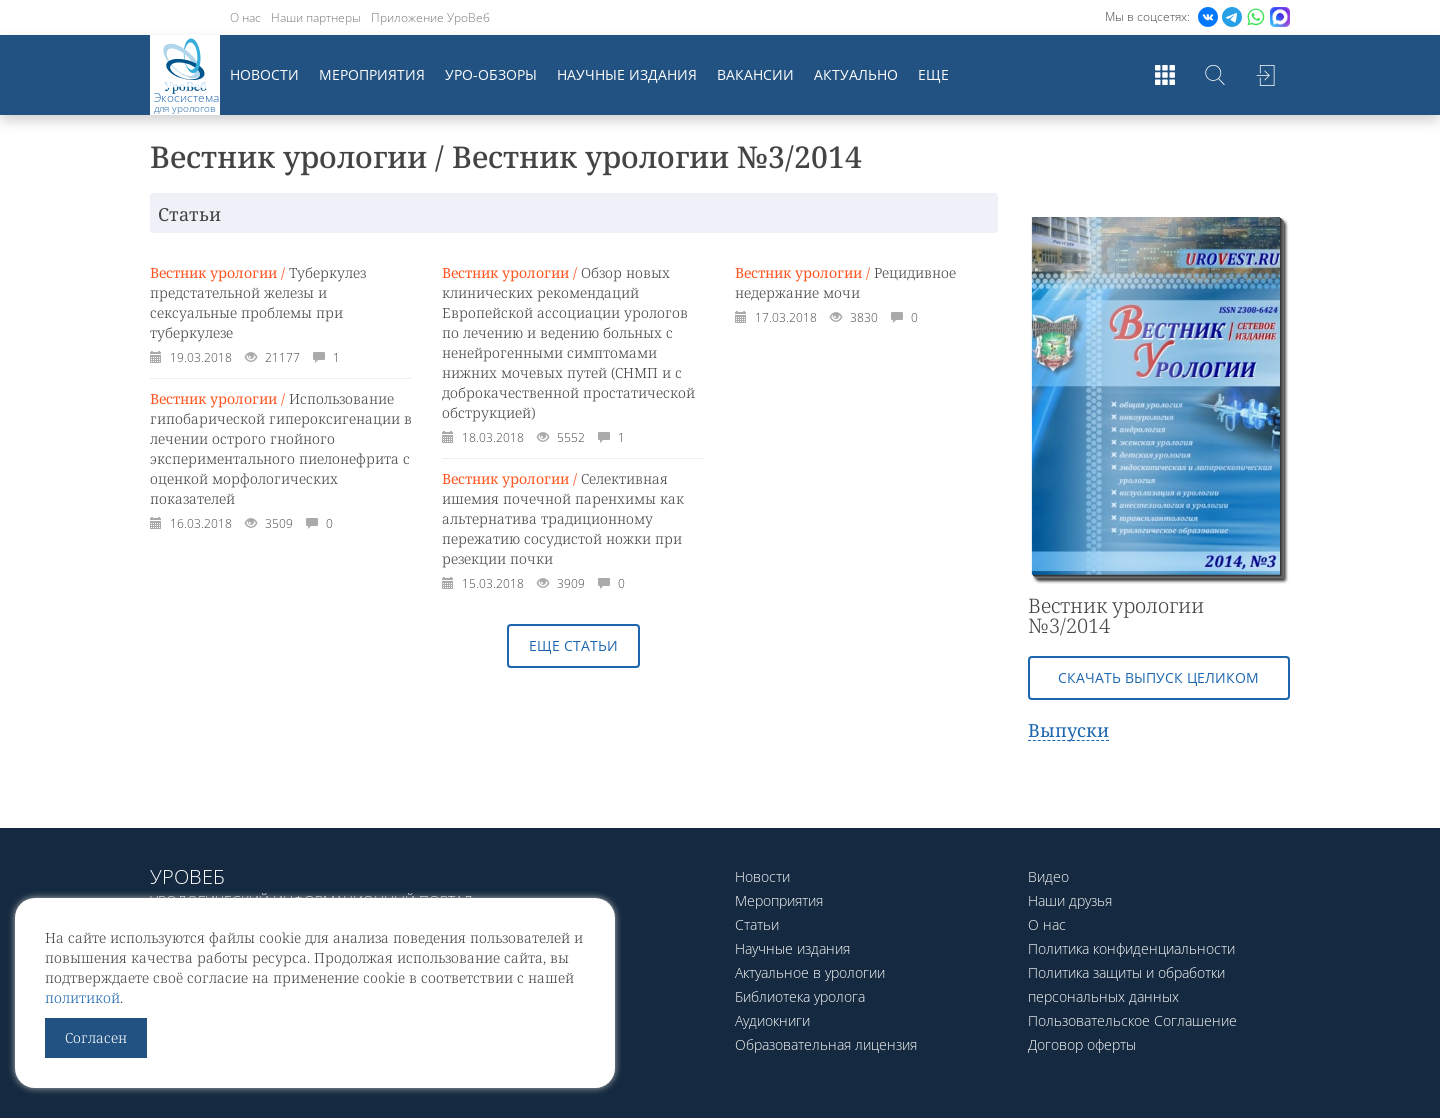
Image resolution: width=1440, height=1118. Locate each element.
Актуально (856, 74)
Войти (1265, 75)
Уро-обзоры (491, 74)
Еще (933, 74)
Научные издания (627, 74)
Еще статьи (573, 645)
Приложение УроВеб (430, 17)
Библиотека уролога (800, 996)
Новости (264, 74)
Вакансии (755, 74)
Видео (1048, 876)
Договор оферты (1082, 1044)
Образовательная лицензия (826, 1044)
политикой (82, 997)
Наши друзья (1070, 900)
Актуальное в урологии (810, 972)
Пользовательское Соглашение (1132, 1020)
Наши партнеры (316, 17)
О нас (245, 17)
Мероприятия (372, 74)
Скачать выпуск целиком (1158, 677)
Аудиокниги (772, 1020)
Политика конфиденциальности (1131, 948)
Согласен (96, 1037)
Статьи (757, 924)
